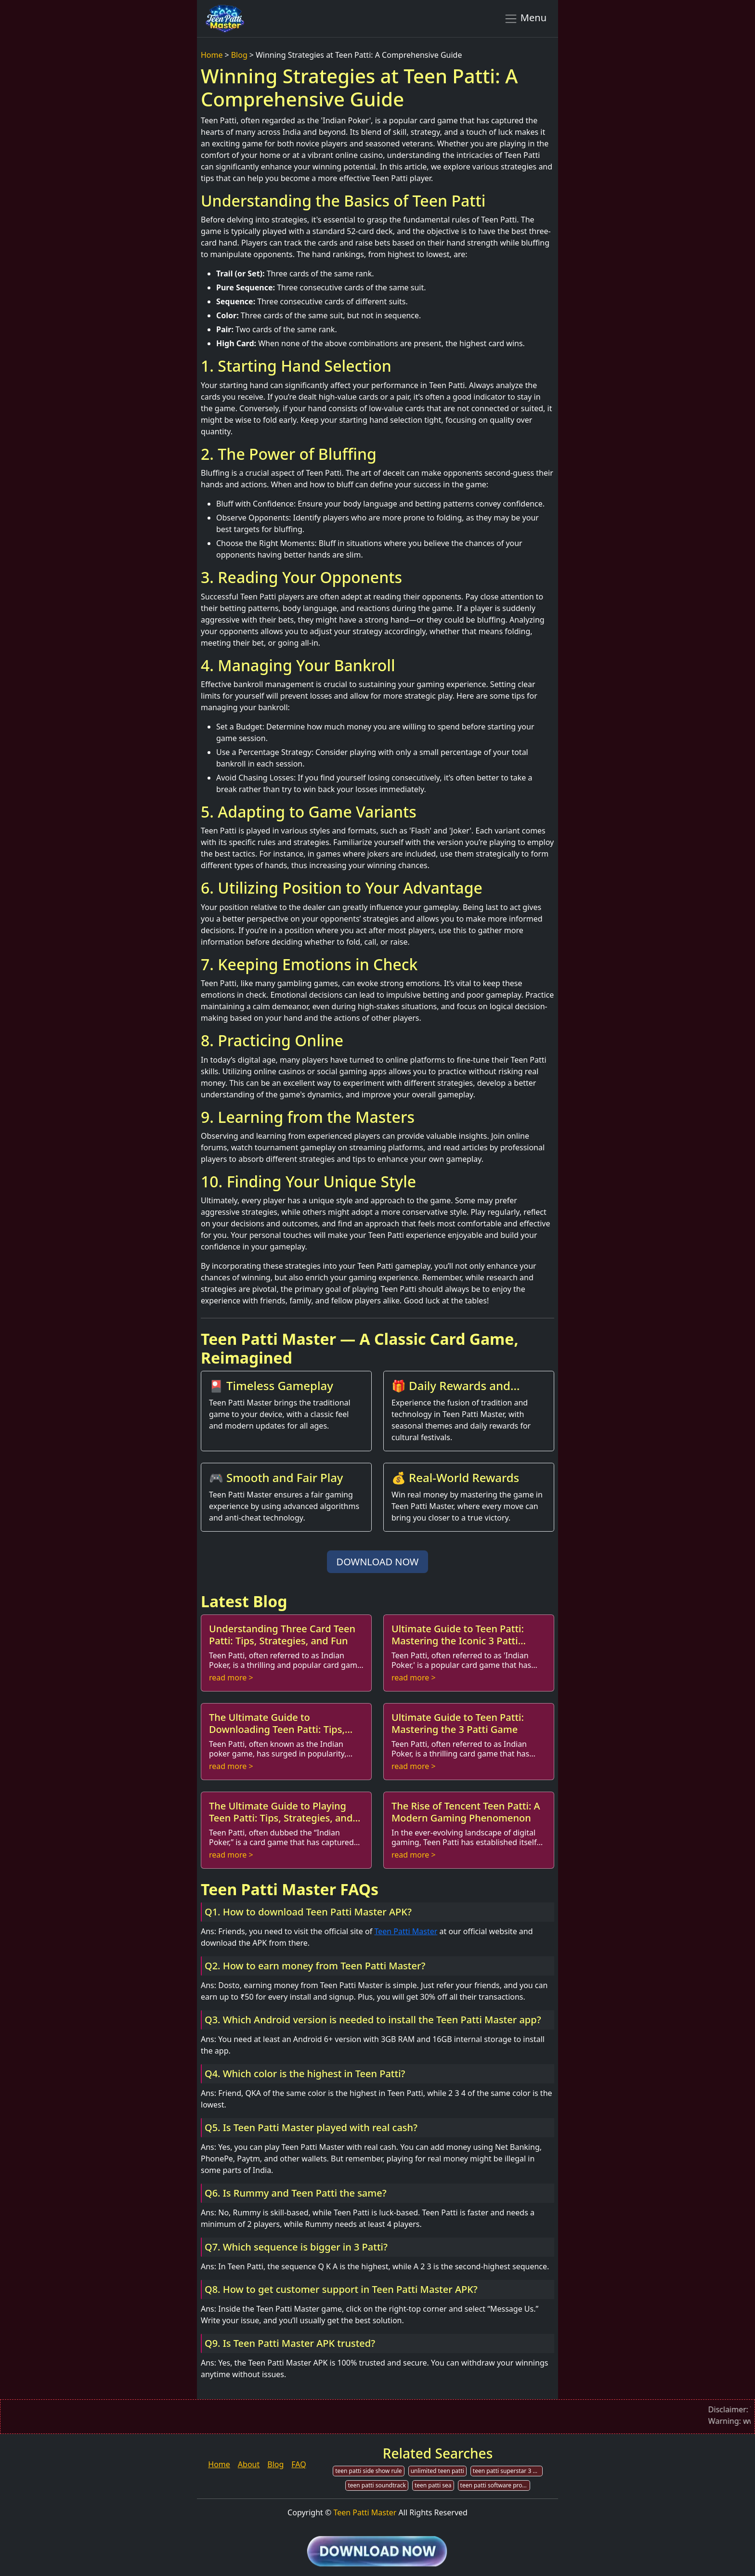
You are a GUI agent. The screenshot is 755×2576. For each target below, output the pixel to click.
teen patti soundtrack (377, 2485)
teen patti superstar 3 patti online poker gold (508, 2471)
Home (212, 55)
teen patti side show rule (368, 2471)
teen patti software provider (495, 2485)
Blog (239, 55)
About (249, 2464)
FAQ (298, 2464)
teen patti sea (433, 2485)
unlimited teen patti (437, 2471)
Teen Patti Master (405, 1931)
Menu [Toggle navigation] (525, 18)
